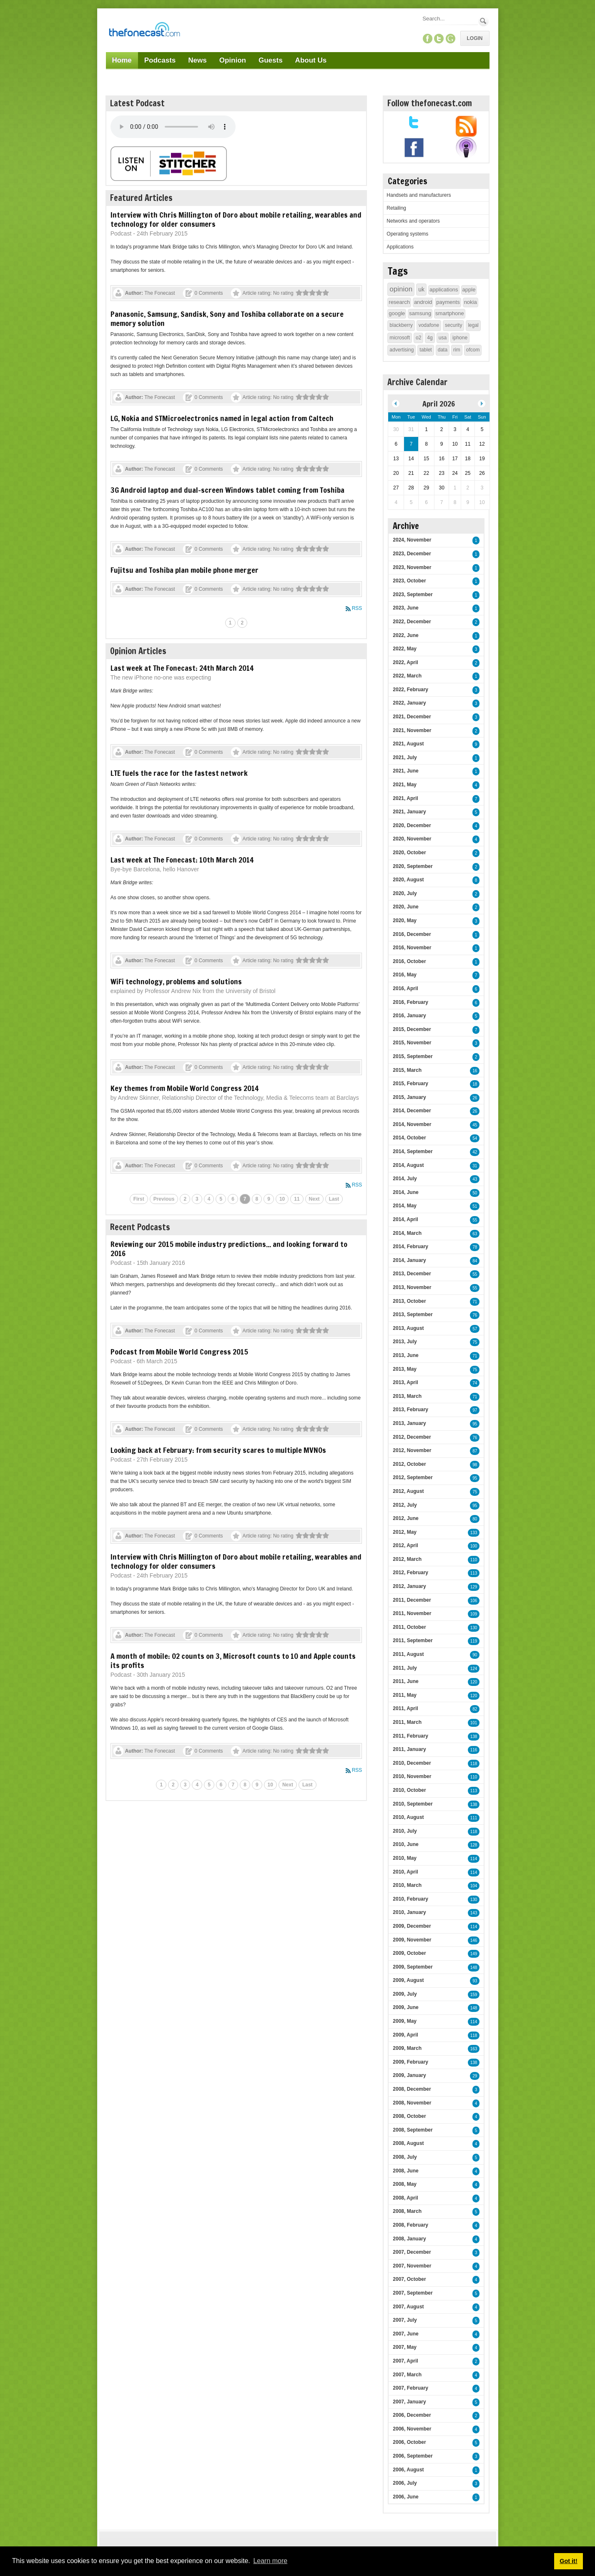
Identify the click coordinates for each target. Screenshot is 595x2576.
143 (473, 1913)
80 (474, 1519)
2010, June (405, 1844)
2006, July (405, 2483)
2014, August (408, 1165)
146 (473, 1940)
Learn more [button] (270, 2560)
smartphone (449, 313)
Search (483, 21)
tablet (425, 350)
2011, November (412, 1613)
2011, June (405, 1681)
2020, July (405, 893)
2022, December (412, 622)
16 (474, 1071)
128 (473, 1845)
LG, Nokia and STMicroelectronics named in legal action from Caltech (222, 418)
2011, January (409, 1749)
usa (443, 338)
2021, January (409, 812)
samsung (420, 313)
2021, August (408, 744)
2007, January (409, 2402)
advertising (401, 350)
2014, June (405, 1192)
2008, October (409, 2116)
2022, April (405, 662)
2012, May (405, 1532)
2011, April (405, 1708)
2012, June (405, 1518)
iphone (459, 338)
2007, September (412, 2293)
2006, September (412, 2456)
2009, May (405, 2021)
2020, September (412, 866)
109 (473, 1614)
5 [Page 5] (220, 1199)
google (397, 313)
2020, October (409, 852)
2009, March (407, 2048)
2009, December (412, 1926)
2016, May (405, 975)
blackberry (400, 325)
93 (474, 1981)
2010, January (409, 1912)
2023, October (409, 581)
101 (473, 1723)
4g (429, 338)
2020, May (405, 920)
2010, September (412, 1804)
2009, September (412, 1967)
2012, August (408, 1491)
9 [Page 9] (268, 1199)
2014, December (412, 1111)
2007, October (409, 2279)
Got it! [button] (568, 2561)
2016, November (412, 948)
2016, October (409, 961)
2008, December (412, 2089)
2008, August (408, 2143)
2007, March (407, 2375)
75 (474, 1342)
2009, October (409, 1953)
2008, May (405, 2184)
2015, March (407, 1070)
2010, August (408, 1817)
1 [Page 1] (230, 623)
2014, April (405, 1219)
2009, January (409, 2075)
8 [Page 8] (257, 1199)
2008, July (405, 2157)
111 (473, 1818)
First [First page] (138, 1199)
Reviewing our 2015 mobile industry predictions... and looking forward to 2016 (228, 1249)
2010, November (412, 1776)
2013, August (408, 1328)
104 (473, 1886)
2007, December (412, 2252)
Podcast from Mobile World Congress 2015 (179, 1351)
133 (473, 1532)
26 (474, 1098)
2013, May (405, 1369)
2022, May (405, 649)
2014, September (412, 1151)
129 (473, 1587)
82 (474, 1709)
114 (473, 1858)
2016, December (412, 934)
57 (474, 1329)
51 (474, 1206)
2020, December (412, 825)
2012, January (409, 1586)
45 (474, 1125)
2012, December (412, 1437)
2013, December (412, 1274)
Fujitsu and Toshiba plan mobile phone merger (184, 569)
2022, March (407, 676)
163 (473, 2049)
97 (474, 1410)
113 (473, 1573)
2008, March (407, 2211)
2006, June (405, 2497)
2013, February (410, 1409)
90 (474, 1655)
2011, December (412, 1600)
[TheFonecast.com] (144, 31)
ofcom (473, 350)
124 (473, 1668)
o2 (418, 338)
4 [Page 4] (209, 1199)
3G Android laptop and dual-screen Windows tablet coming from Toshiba (227, 489)
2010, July (405, 1831)
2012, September (412, 1477)
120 (473, 1682)
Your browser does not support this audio (173, 126)
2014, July (405, 1178)
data (442, 350)
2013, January (409, 1423)
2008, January (409, 2239)
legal (473, 325)
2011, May (405, 1695)
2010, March (407, 1885)
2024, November (412, 540)
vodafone (429, 325)
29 (474, 2076)
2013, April (405, 1382)
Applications (400, 247)
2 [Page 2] (242, 623)
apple (469, 289)
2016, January (409, 1015)
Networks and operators (413, 221)
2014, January (409, 1260)
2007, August (408, 2307)
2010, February (410, 1899)
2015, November (412, 1043)
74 (474, 1383)
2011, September (412, 1640)
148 (473, 1967)
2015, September (412, 1056)
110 (473, 1560)
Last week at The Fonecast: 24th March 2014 (182, 667)
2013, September (412, 1314)
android (423, 302)
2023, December (412, 554)
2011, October (409, 1627)
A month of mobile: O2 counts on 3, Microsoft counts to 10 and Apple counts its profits (233, 1660)
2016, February (410, 1002)
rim (456, 350)
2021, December (412, 717)
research (399, 302)
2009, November (412, 1940)
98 (474, 1464)
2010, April (405, 1872)
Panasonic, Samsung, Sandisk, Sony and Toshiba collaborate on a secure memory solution (227, 319)
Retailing (396, 208)
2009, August (408, 1980)
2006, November (412, 2429)
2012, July (405, 1505)
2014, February (410, 1246)
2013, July (405, 1341)
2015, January (409, 1097)
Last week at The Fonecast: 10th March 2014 (182, 859)
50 (474, 1193)
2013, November (412, 1287)
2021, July (405, 757)
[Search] (449, 18)
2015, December (412, 1029)
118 (473, 1763)
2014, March (407, 1233)
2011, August (408, 1654)
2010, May (405, 1858)
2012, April (405, 1545)
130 (473, 1627)
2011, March (407, 1722)
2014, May (405, 1206)
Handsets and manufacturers (419, 195)
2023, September (412, 594)
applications (443, 289)
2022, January (409, 703)
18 (474, 1084)
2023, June (405, 608)
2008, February (410, 2225)
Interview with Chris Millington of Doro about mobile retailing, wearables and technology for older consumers (236, 219)
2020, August (408, 880)
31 (474, 1166)
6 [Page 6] (232, 1199)
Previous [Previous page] (164, 1199)
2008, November (412, 2103)
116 (473, 1750)
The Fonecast (159, 293)
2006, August (408, 2470)
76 (474, 1315)
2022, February (410, 689)
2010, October (409, 1790)
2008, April (405, 2198)
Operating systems (407, 234)
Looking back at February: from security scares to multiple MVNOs (218, 1450)
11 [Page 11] (296, 1199)
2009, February (410, 2062)
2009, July (405, 1994)
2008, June (405, 2171)
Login (475, 38)
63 (474, 1234)
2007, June (405, 2334)
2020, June (405, 907)
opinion (400, 289)
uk (421, 289)
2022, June (405, 635)
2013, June (405, 1355)
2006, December (412, 2415)
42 (474, 1152)
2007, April (405, 2361)
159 (473, 1994)
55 (474, 1220)
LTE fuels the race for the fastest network (179, 773)
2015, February (410, 1083)
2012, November (412, 1450)
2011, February (410, 1736)
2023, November (412, 567)
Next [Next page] (314, 1199)
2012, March (407, 1559)
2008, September (412, 2130)
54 (474, 1138)
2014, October (409, 1138)
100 (473, 1546)
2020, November (412, 839)
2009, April (405, 2035)
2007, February (410, 2388)
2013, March (407, 1396)
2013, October (409, 1301)
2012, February (410, 1572)
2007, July (405, 2320)
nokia (470, 302)
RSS (357, 608)
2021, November (412, 730)
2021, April (405, 798)
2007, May (405, 2347)
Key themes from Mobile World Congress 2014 (184, 1088)
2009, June (405, 2007)
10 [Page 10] (282, 1199)
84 (474, 1261)
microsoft (399, 338)
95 (474, 1424)
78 (474, 1247)
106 (473, 1600)
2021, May (405, 785)
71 (474, 1301)
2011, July (405, 1668)
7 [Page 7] (245, 1199)
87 (474, 1451)
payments (447, 302)
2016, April (405, 988)
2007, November (412, 2266)
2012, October (409, 1464)
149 (473, 1953)
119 (473, 1641)
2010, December (412, 1763)
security (453, 325)
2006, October (409, 2442)
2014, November (412, 1124)
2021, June (405, 771)
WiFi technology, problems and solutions (176, 981)
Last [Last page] (334, 1199)
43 (474, 1179)
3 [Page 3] (197, 1199)
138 (473, 1736)
